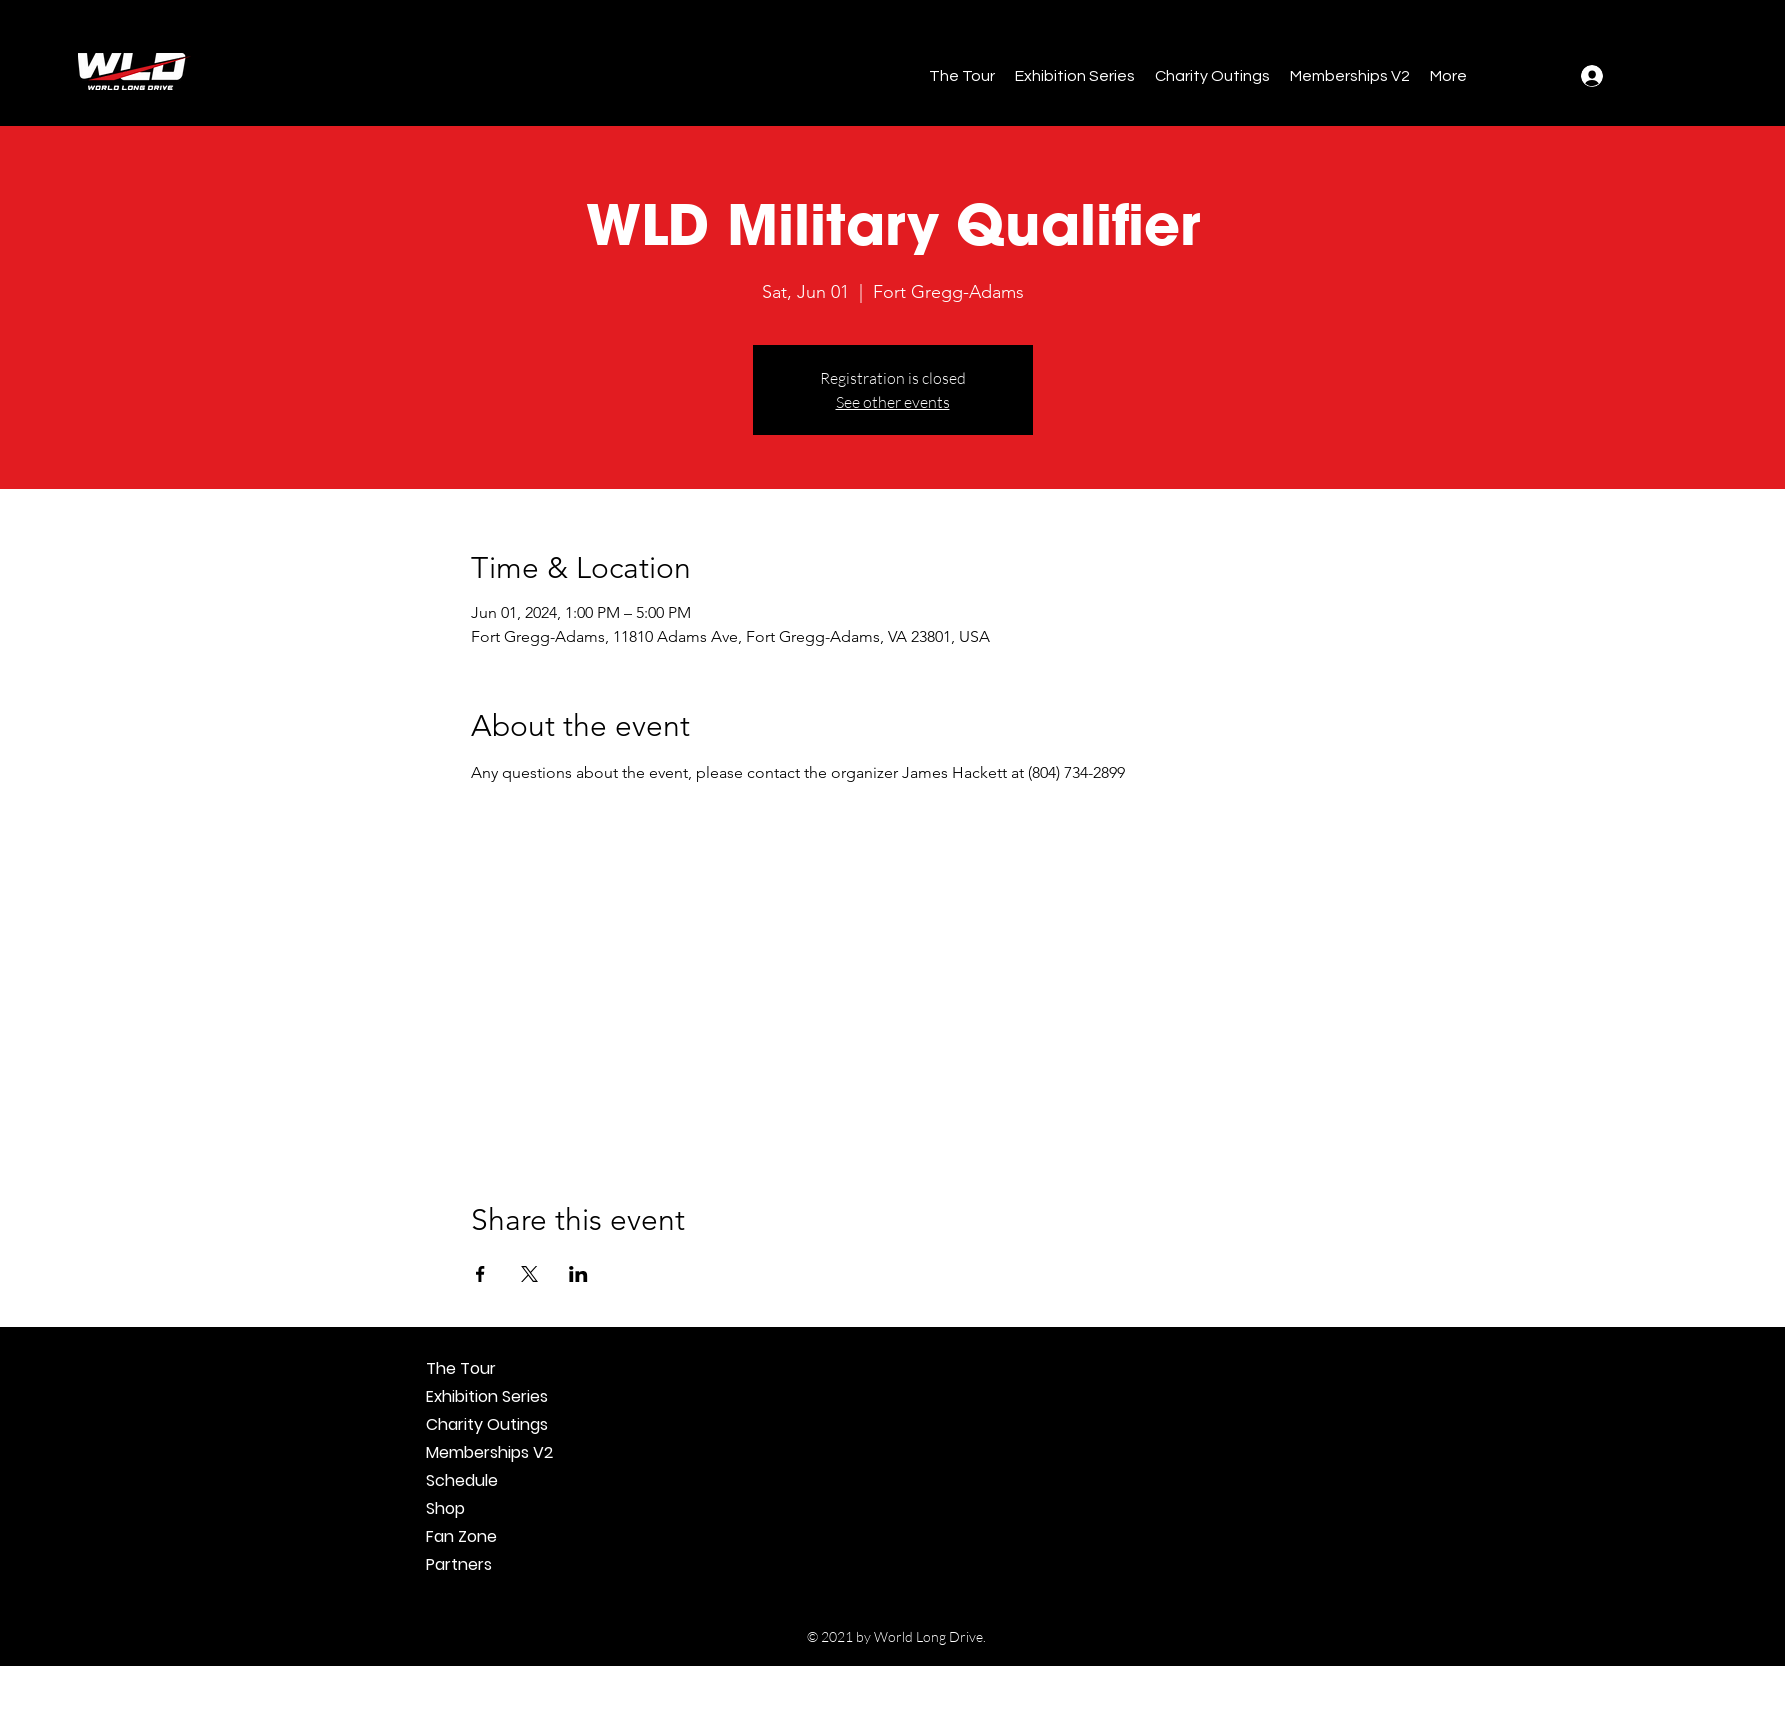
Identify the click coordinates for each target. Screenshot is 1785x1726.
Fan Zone (461, 1536)
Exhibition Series (487, 1396)
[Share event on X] (529, 1274)
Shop (445, 1508)
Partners (459, 1564)
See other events (893, 402)
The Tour (461, 1368)
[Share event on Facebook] (480, 1274)
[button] (962, 76)
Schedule (462, 1480)
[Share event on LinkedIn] (578, 1274)
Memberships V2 (489, 1452)
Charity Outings (487, 1424)
